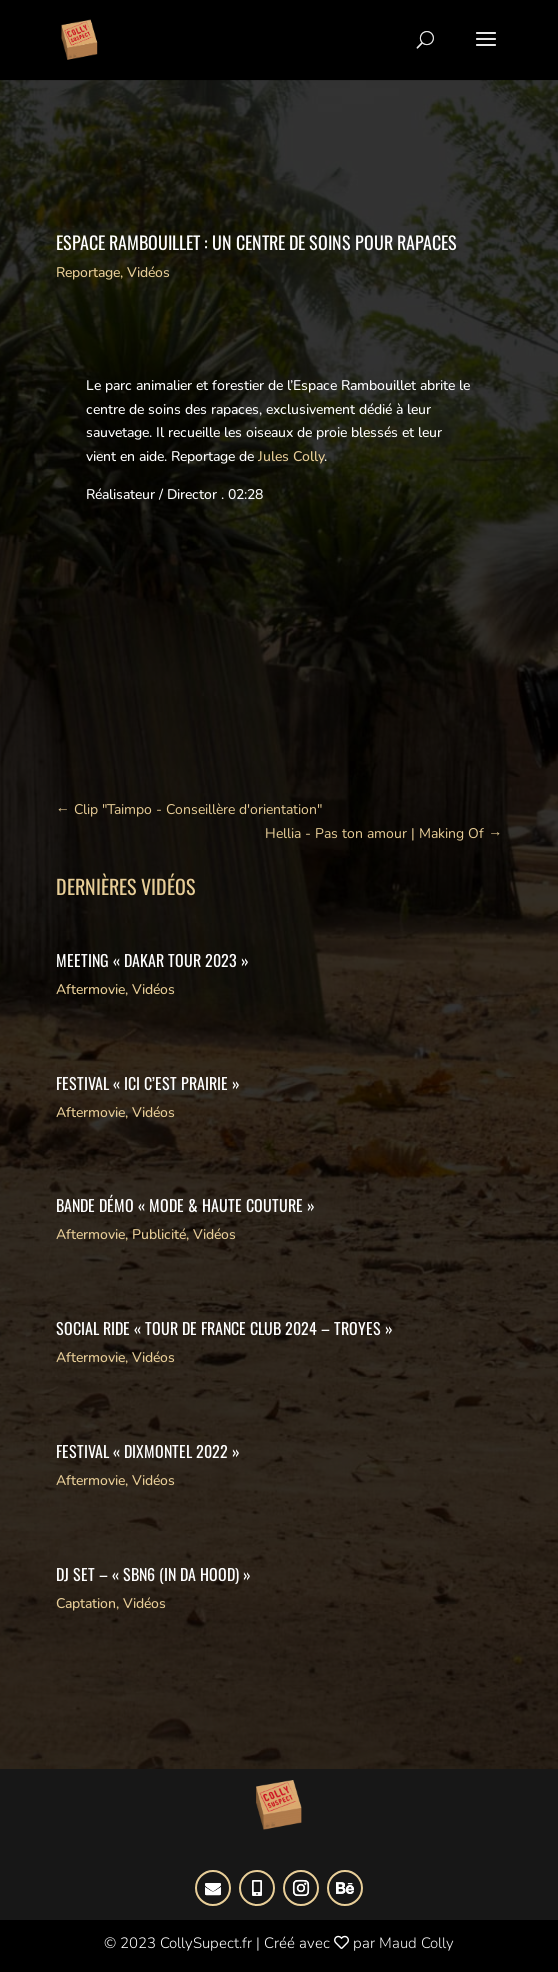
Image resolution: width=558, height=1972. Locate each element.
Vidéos (148, 272)
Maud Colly (416, 1943)
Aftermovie (90, 989)
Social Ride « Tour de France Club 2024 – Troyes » (224, 1328)
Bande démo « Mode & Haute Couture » (185, 1205)
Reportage (88, 272)
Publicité (159, 1234)
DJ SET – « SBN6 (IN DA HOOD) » (153, 1574)
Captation (86, 1603)
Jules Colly (289, 456)
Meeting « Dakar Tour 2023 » (152, 960)
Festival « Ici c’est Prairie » (148, 1083)
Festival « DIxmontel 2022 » (148, 1451)
